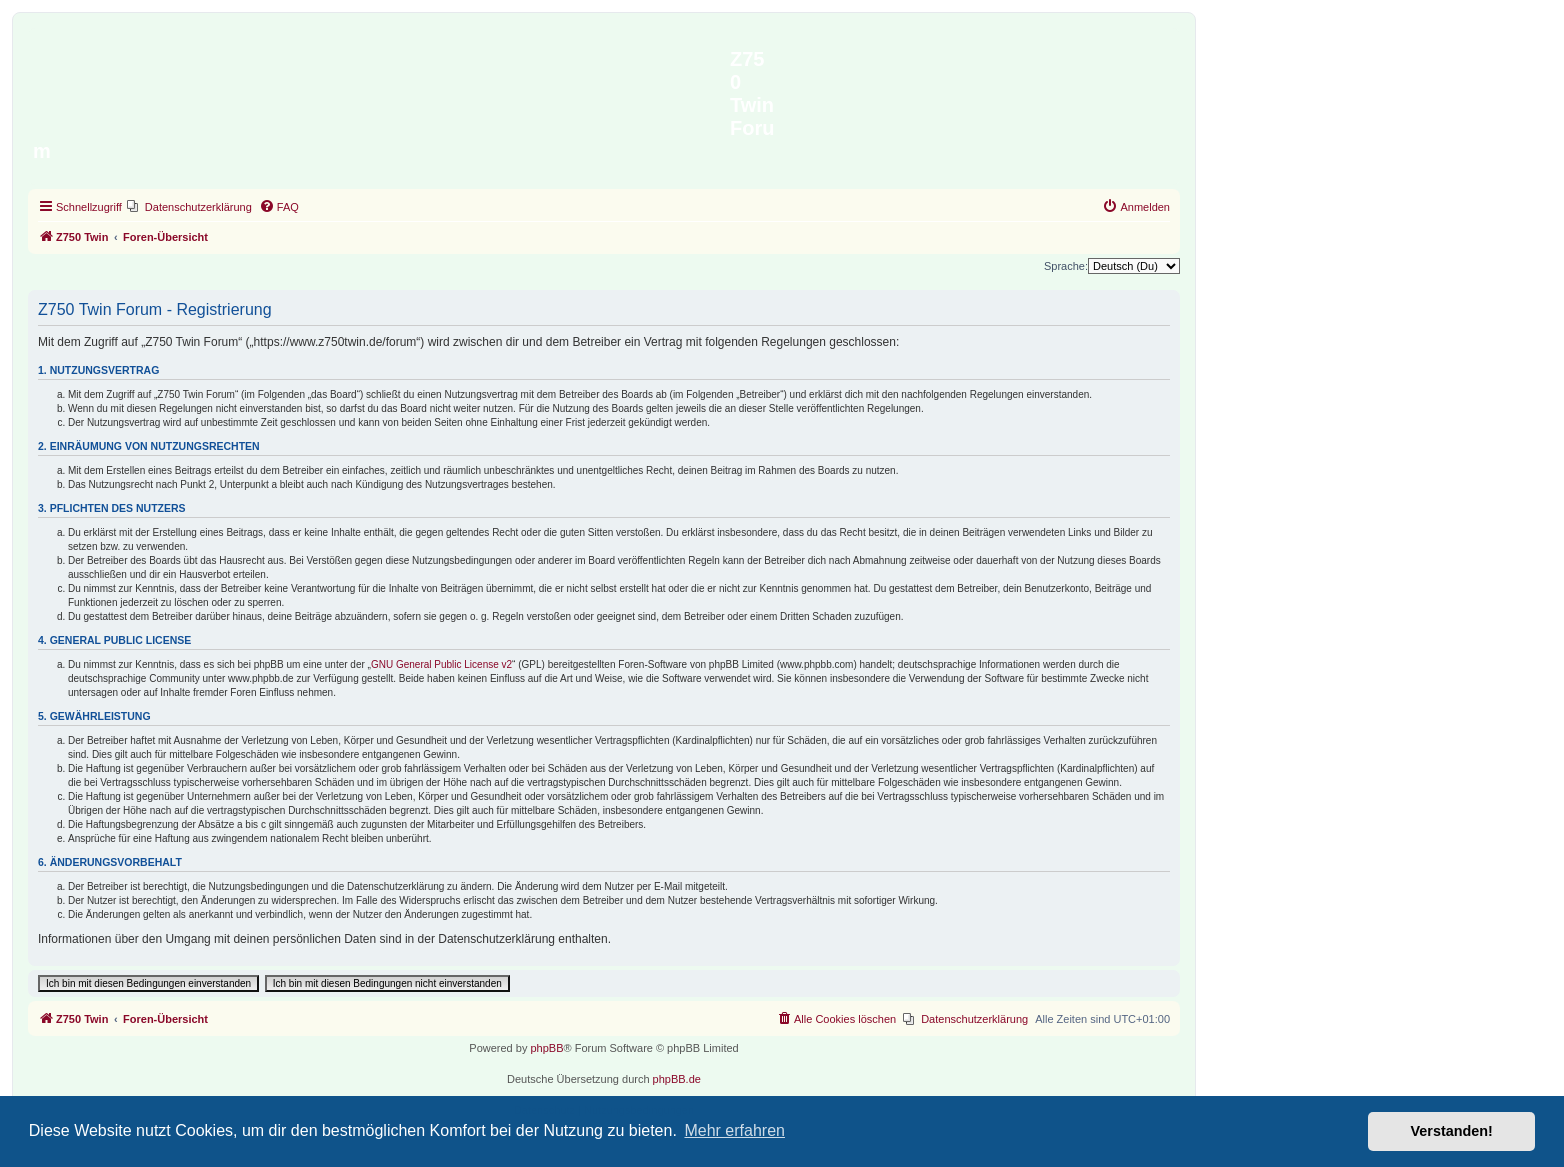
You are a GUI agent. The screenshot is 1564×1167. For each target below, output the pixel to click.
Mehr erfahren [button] (734, 1130)
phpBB (546, 1048)
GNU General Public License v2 (441, 664)
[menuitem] (189, 207)
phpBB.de (677, 1079)
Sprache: (1066, 266)
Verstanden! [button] (1452, 1131)
